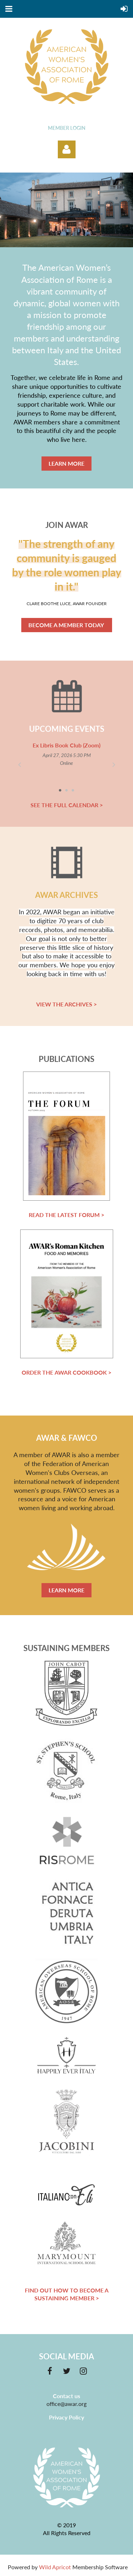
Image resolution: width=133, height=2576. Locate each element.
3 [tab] (73, 790)
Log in (67, 149)
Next (113, 764)
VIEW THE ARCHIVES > (66, 1004)
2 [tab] (66, 790)
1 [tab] (60, 790)
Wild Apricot (55, 2567)
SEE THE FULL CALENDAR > (67, 805)
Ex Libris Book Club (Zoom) (66, 745)
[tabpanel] (66, 754)
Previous (19, 764)
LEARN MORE (66, 463)
